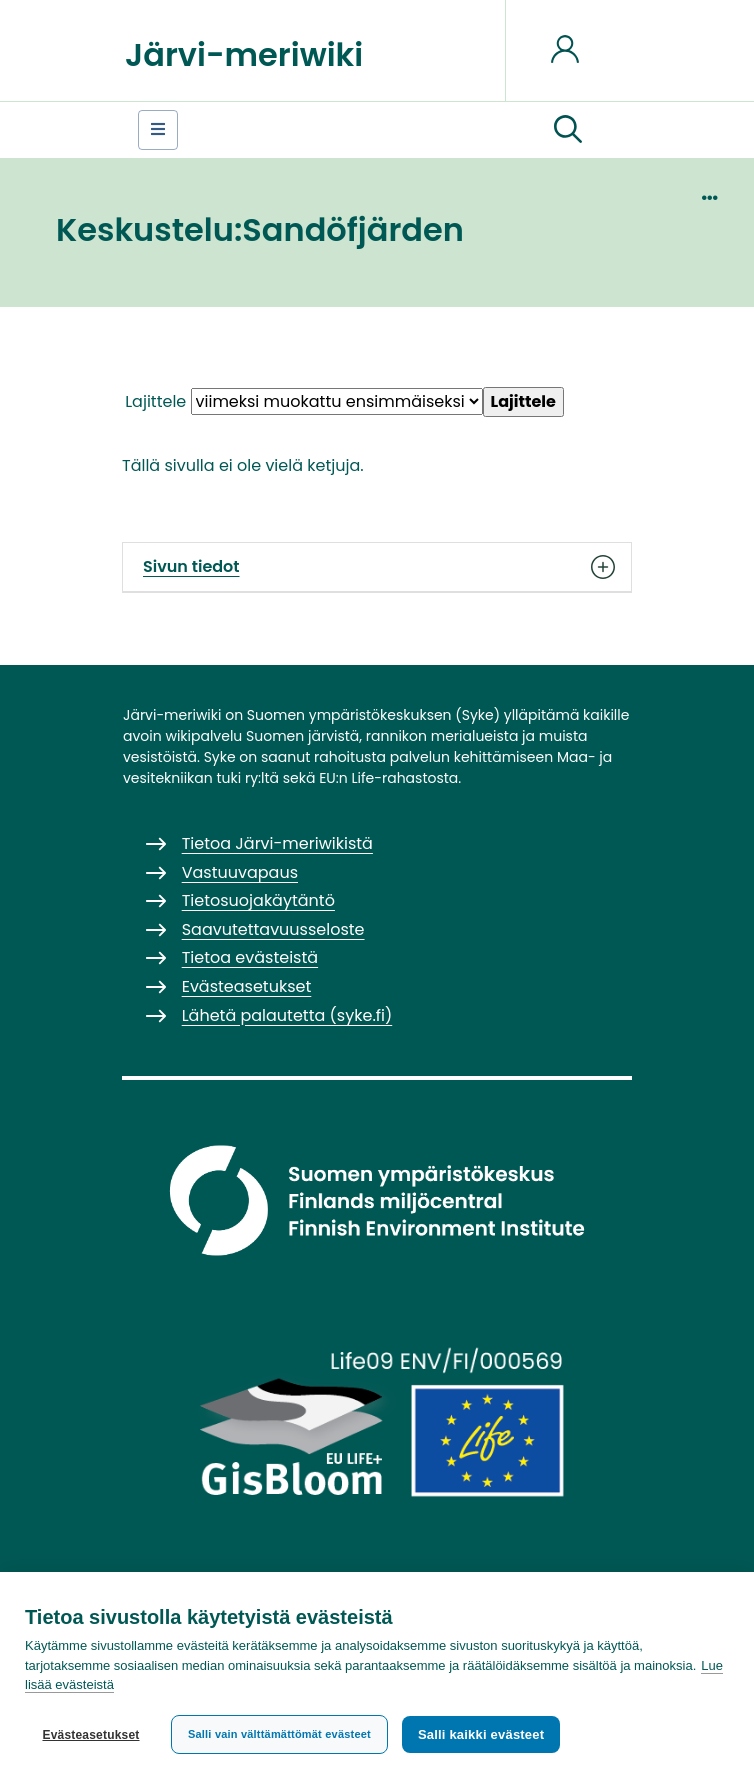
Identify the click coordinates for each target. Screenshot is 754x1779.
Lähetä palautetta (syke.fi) (287, 1015)
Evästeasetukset (90, 1735)
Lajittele (155, 401)
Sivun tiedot (377, 567)
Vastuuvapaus (240, 872)
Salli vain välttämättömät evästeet (279, 1734)
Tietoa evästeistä (250, 957)
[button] (568, 130)
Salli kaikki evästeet (481, 1734)
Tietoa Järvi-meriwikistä (277, 843)
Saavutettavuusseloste (273, 929)
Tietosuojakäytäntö (258, 900)
